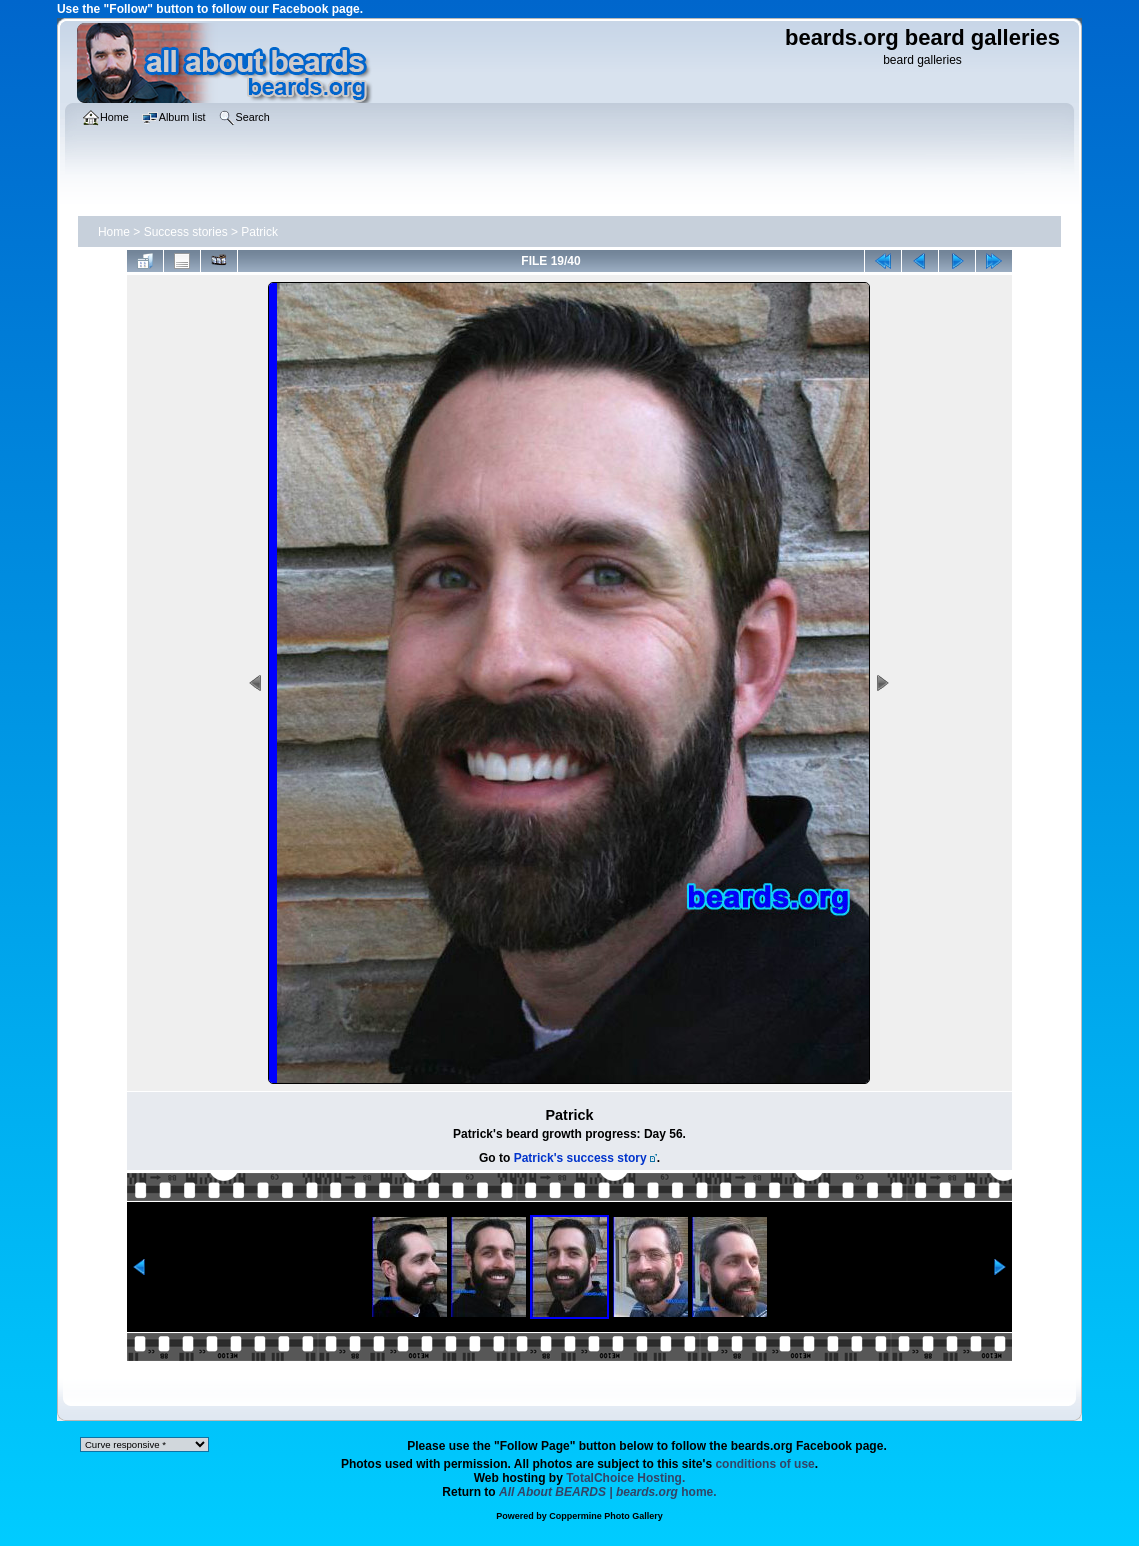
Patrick (259, 232)
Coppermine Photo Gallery (606, 1516)
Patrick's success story (580, 1158)
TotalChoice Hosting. (625, 1478)
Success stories (186, 232)
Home (114, 232)
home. (608, 1492)
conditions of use (764, 1464)
